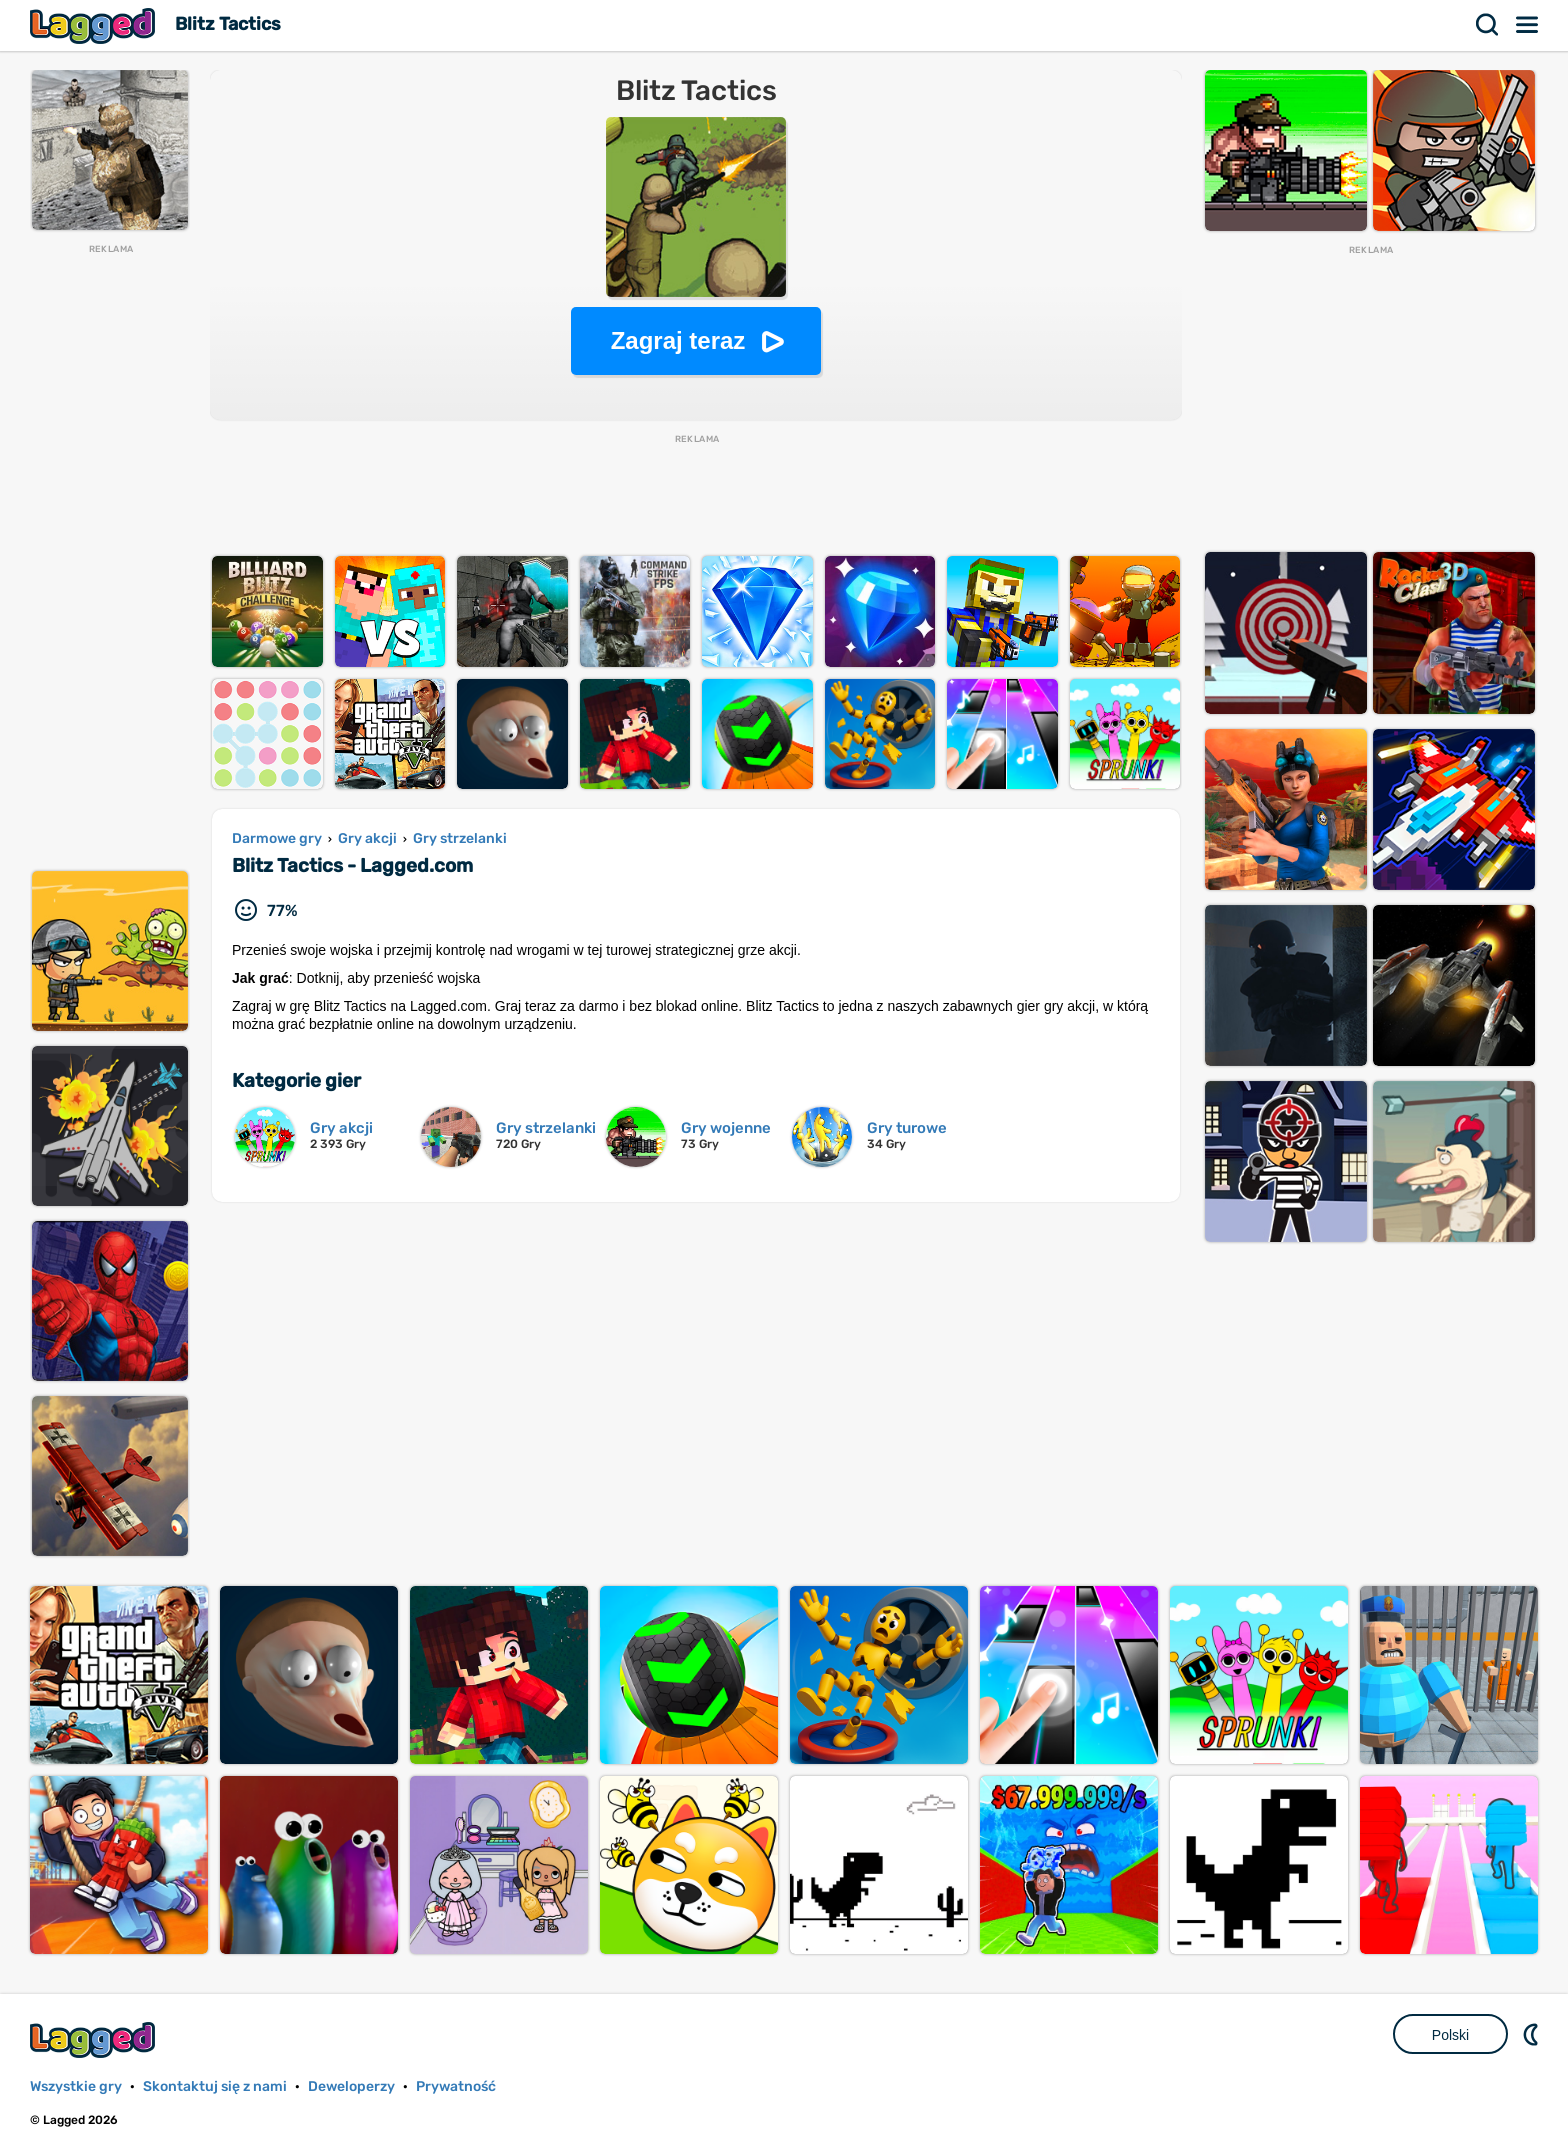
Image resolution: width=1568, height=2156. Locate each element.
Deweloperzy (351, 2086)
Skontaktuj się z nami (215, 2086)
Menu (1528, 25)
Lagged (95, 25)
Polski (1450, 2035)
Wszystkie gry (76, 2086)
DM (1533, 2034)
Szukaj (1488, 25)
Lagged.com (95, 2039)
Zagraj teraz (678, 340)
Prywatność (456, 2086)
